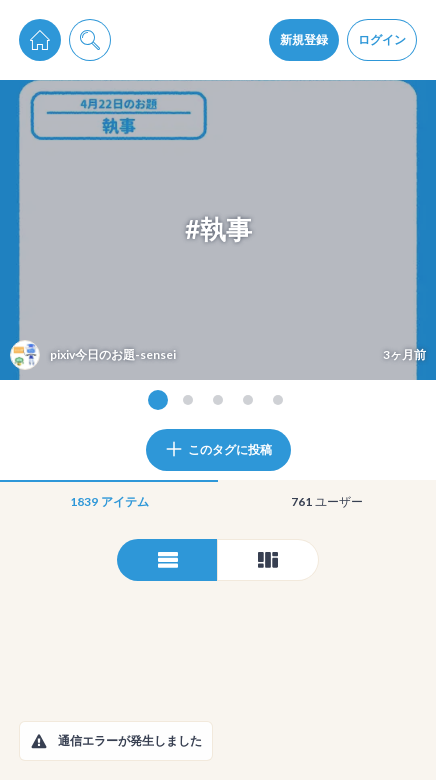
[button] (39, 741)
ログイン (382, 39)
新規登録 (304, 39)
